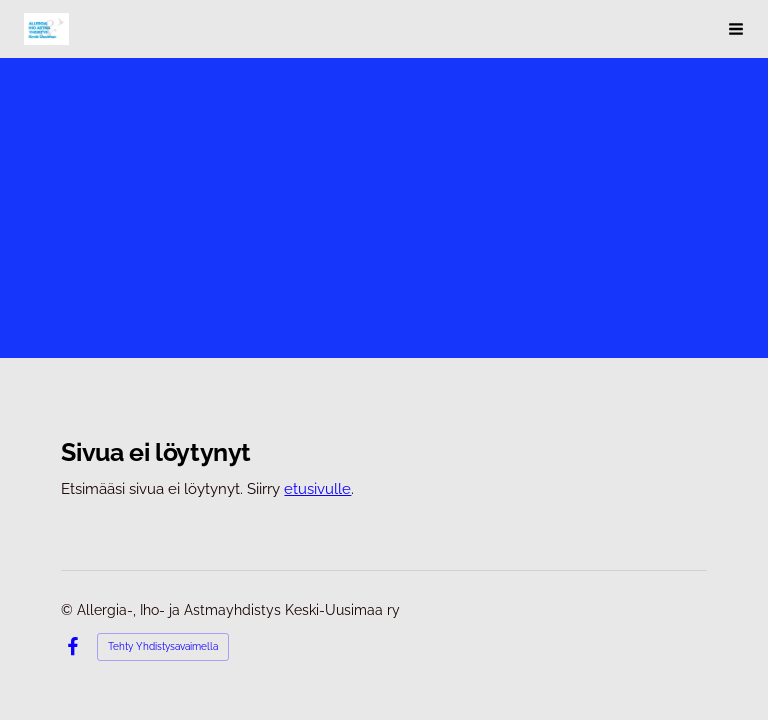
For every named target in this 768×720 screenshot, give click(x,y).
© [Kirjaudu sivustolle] (69, 610)
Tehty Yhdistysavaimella (163, 646)
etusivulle (317, 488)
